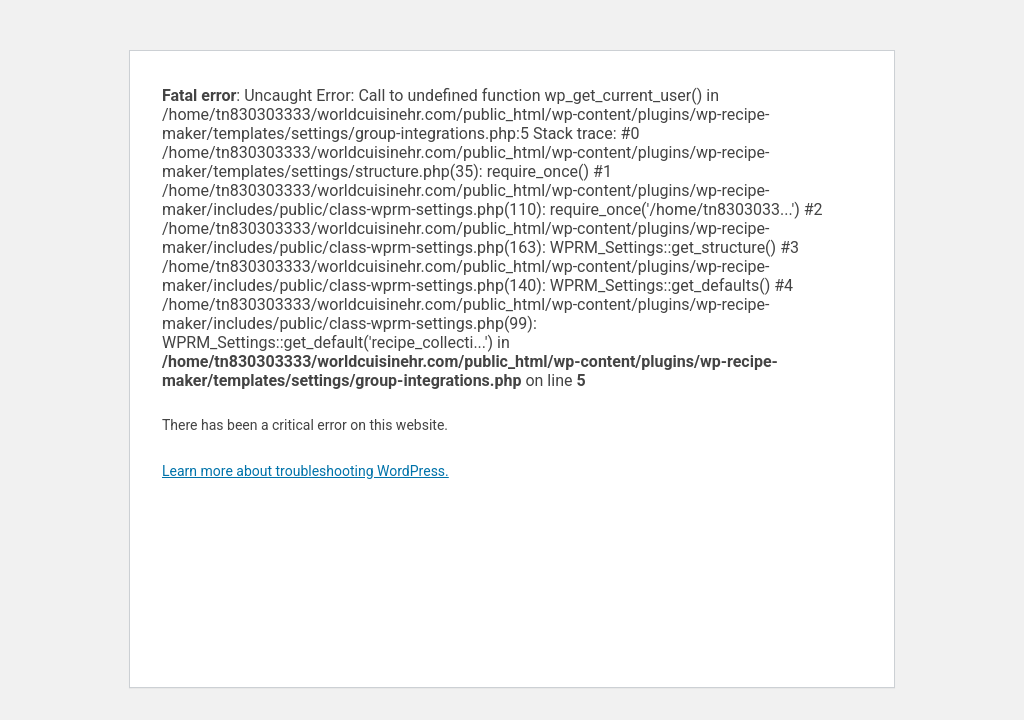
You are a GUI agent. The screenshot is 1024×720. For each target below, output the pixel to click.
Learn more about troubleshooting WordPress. (305, 471)
